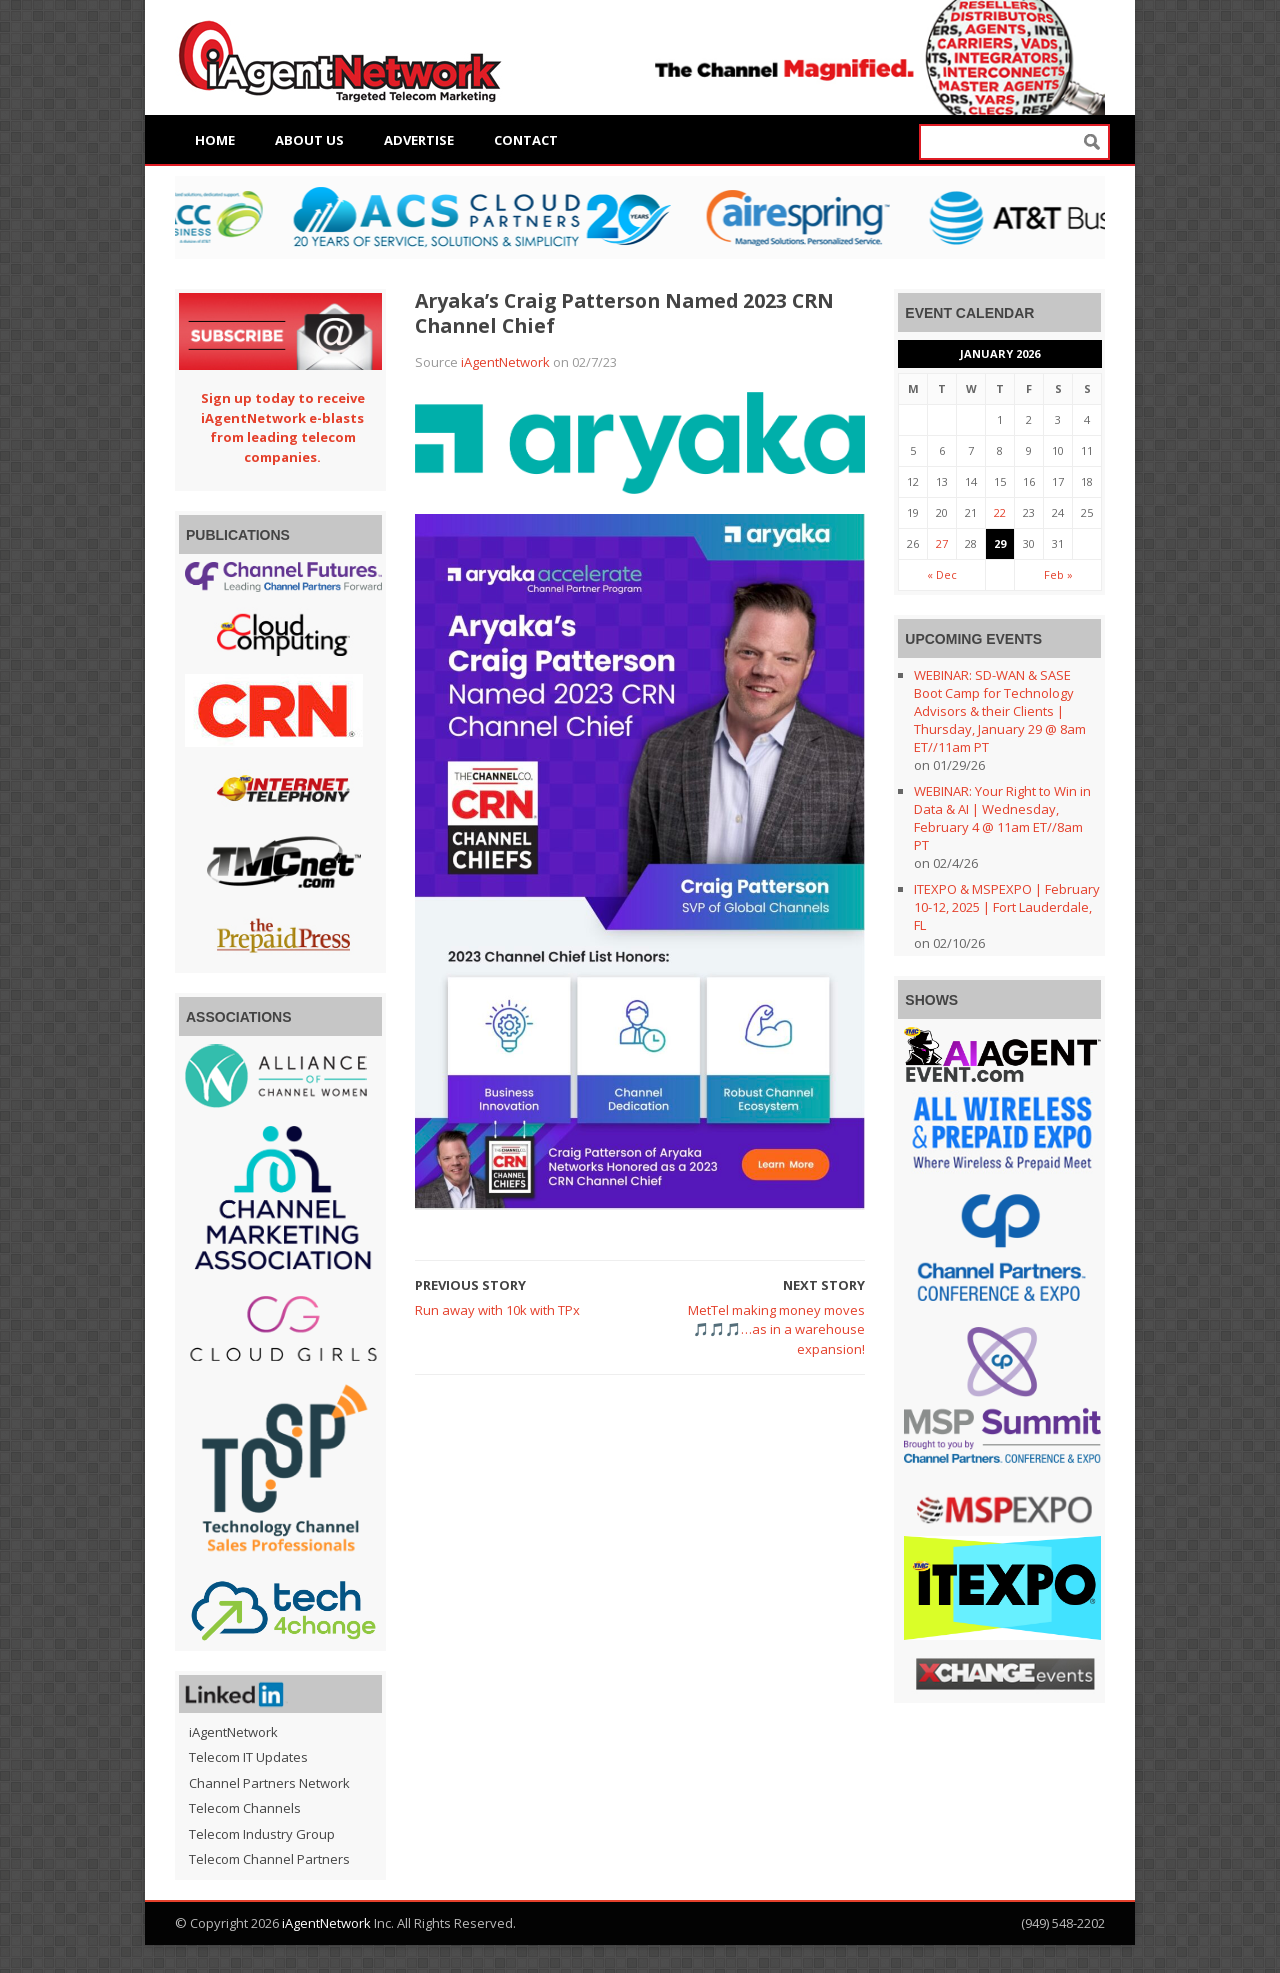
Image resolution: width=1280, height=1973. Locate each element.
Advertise (419, 140)
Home (215, 140)
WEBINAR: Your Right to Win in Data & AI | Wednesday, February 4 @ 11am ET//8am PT (1002, 818)
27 (942, 543)
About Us (309, 140)
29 (1000, 543)
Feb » (1058, 574)
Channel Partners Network (269, 1783)
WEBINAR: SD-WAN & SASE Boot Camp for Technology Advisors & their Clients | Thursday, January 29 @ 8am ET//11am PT (1000, 711)
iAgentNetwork (505, 362)
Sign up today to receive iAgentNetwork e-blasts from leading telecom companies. (283, 427)
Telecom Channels (245, 1808)
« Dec (942, 574)
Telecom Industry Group (262, 1834)
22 (1000, 512)
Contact (526, 140)
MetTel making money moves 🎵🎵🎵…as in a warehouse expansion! (776, 1329)
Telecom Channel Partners (269, 1859)
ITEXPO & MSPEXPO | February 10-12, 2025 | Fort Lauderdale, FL (1007, 907)
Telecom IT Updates (248, 1757)
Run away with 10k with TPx (497, 1310)
